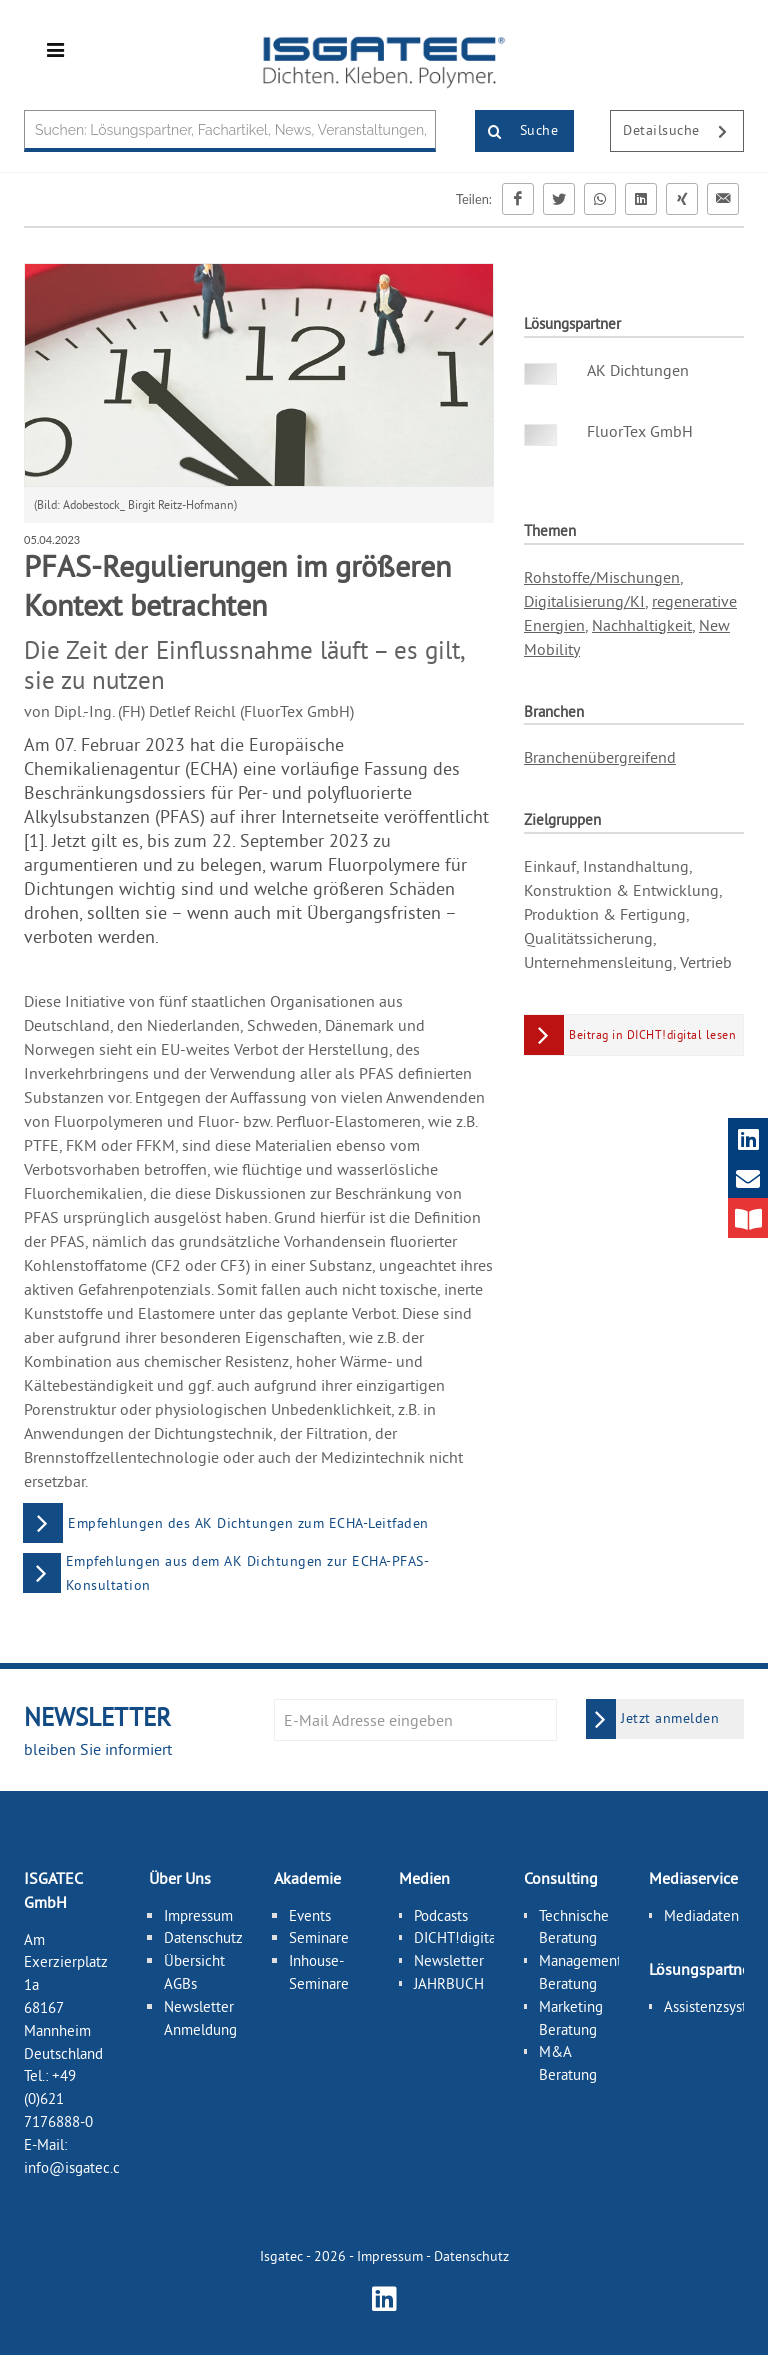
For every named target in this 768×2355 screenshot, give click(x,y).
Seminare (319, 1937)
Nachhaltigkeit (642, 625)
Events (310, 1915)
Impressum (198, 1915)
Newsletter (449, 1960)
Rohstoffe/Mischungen (602, 577)
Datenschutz (203, 1937)
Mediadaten (701, 1915)
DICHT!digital (457, 1937)
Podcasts (441, 1915)
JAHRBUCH (449, 1983)
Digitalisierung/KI (584, 601)
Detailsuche (683, 132)
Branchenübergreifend (600, 757)
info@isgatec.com (82, 2167)
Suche (516, 132)
